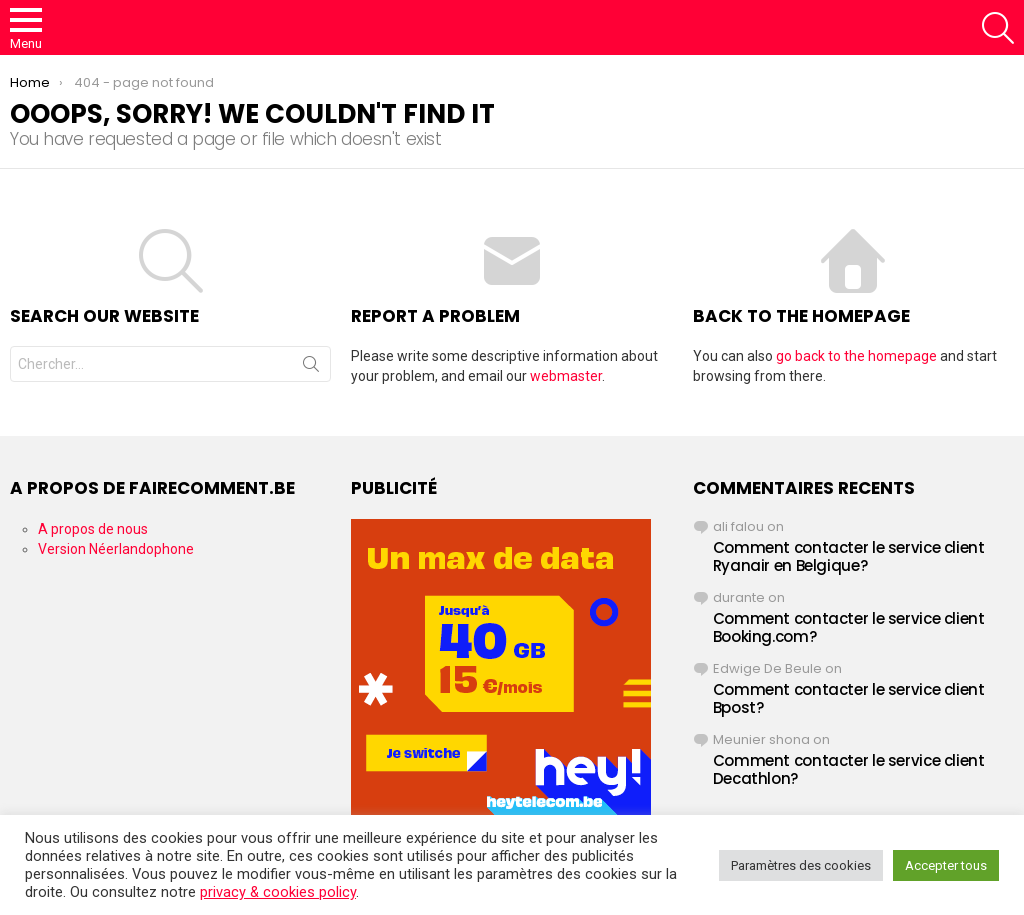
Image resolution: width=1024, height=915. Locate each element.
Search (311, 368)
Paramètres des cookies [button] (801, 865)
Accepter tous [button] (946, 865)
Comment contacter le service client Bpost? (849, 698)
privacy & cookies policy (278, 892)
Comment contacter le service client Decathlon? (849, 769)
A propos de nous (93, 529)
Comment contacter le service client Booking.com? (849, 627)
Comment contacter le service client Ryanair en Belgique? (849, 556)
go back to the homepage (856, 356)
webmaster (566, 376)
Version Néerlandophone (116, 549)
